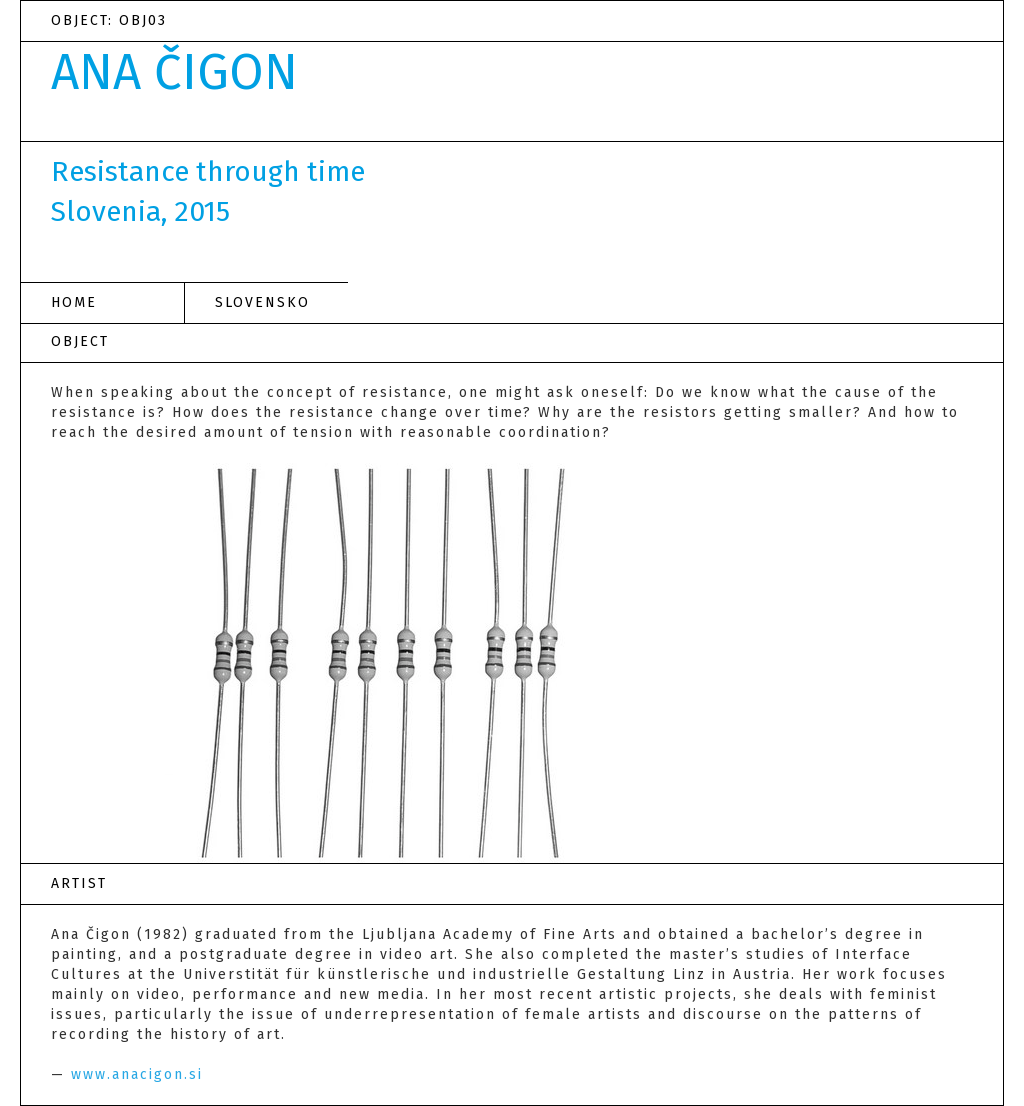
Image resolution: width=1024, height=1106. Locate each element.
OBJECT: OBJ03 (109, 20)
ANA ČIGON (174, 72)
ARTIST (79, 883)
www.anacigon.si (137, 1074)
